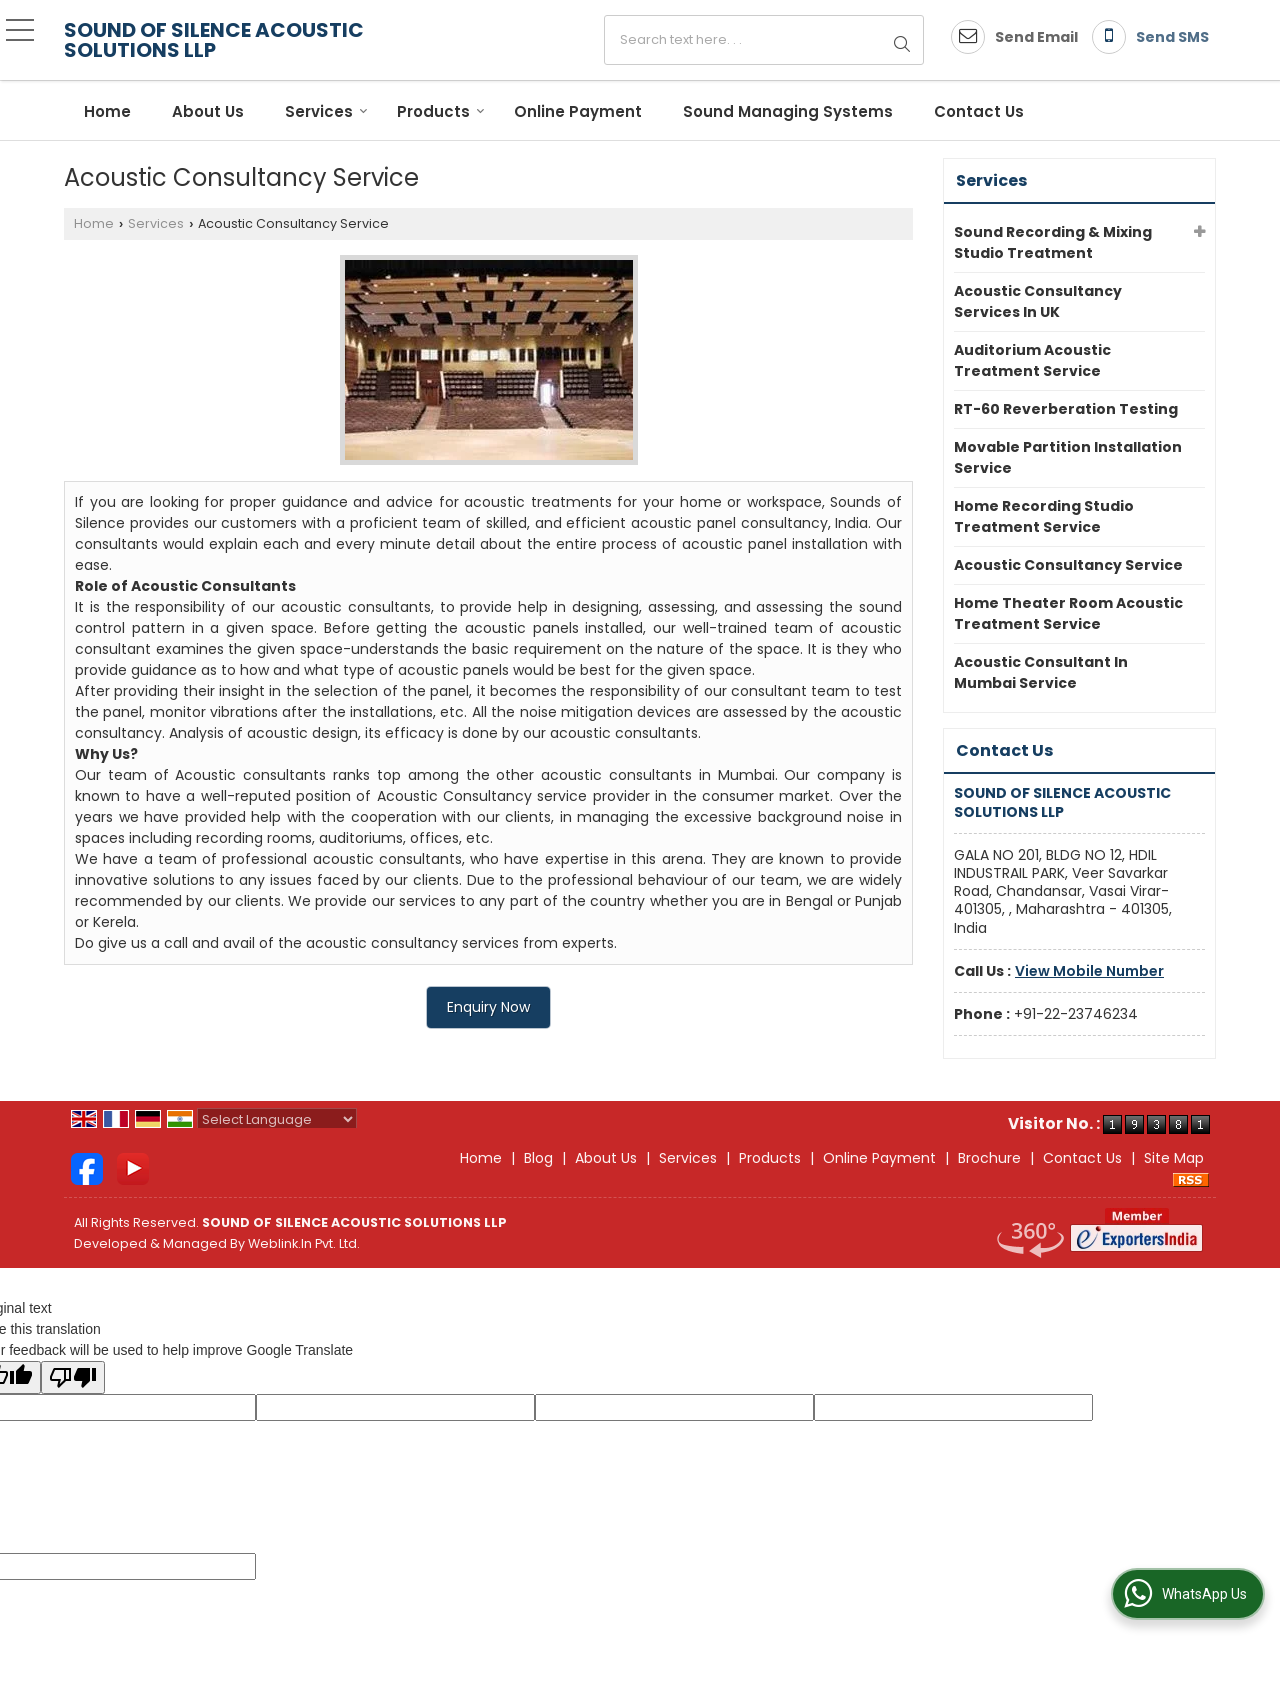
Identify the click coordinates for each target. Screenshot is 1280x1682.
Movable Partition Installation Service (1068, 457)
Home (107, 111)
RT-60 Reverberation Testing (1066, 409)
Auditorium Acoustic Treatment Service (1032, 360)
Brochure (989, 1158)
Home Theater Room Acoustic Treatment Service (1068, 613)
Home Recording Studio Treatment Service (1044, 516)
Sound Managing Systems (788, 111)
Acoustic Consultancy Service (1068, 565)
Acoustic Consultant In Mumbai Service (1041, 672)
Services (326, 111)
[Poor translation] (73, 1377)
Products (441, 111)
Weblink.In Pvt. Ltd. (304, 1243)
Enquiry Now (488, 1007)
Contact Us (979, 111)
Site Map (1174, 1158)
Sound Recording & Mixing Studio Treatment (1053, 242)
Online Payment (578, 111)
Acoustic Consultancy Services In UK (1038, 301)
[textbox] (764, 40)
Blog (538, 1158)
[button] (1089, 971)
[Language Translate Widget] (277, 1119)
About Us (208, 111)
